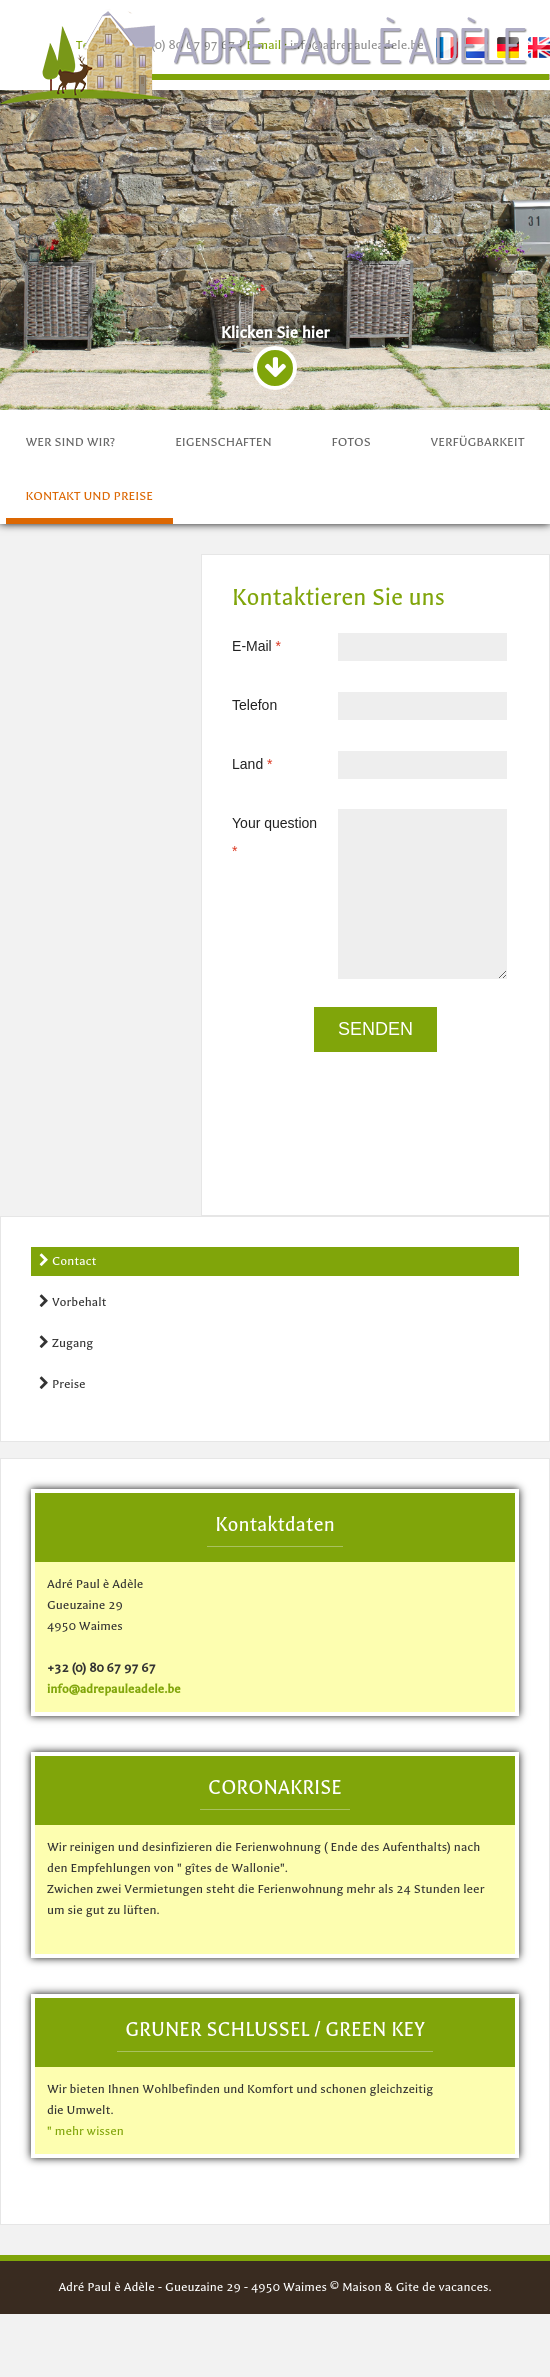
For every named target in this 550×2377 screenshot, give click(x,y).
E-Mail (244, 646)
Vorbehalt (72, 1301)
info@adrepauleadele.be (114, 1689)
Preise (62, 1383)
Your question (266, 823)
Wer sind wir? (71, 442)
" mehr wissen (85, 2131)
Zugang (66, 1342)
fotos (351, 442)
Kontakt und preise (89, 496)
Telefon (234, 705)
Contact (67, 1260)
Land (239, 764)
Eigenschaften (223, 442)
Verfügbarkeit (478, 442)
